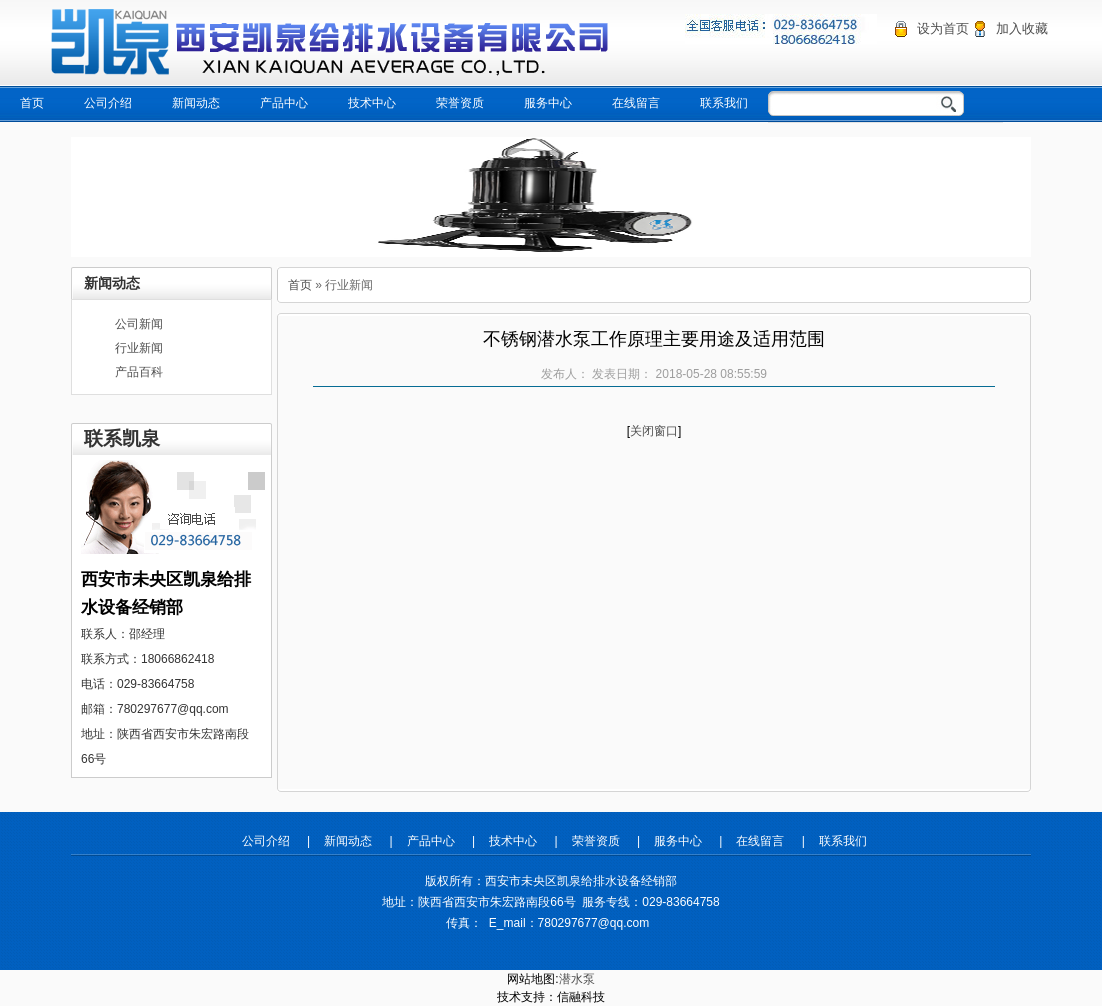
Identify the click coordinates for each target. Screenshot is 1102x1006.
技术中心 (372, 103)
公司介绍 (108, 103)
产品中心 (284, 103)
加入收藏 (1022, 28)
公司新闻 (139, 324)
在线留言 (636, 103)
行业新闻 (139, 348)
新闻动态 (196, 103)
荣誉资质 (460, 103)
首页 (32, 103)
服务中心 (548, 103)
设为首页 (943, 28)
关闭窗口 (654, 431)
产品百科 (139, 372)
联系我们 (724, 103)
